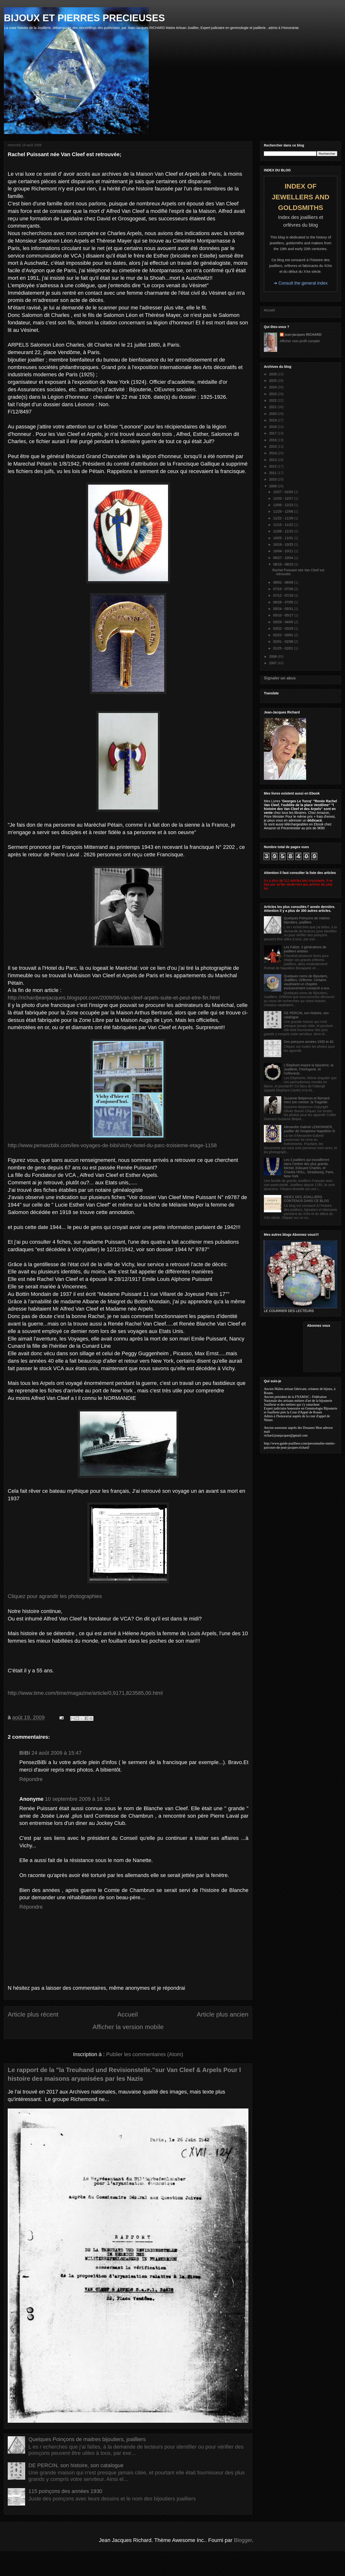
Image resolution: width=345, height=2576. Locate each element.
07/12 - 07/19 (283, 595)
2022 (273, 400)
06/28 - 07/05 (283, 602)
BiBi (24, 1753)
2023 (273, 394)
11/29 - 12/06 (283, 511)
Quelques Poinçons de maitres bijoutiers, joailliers (87, 2439)
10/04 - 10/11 (283, 551)
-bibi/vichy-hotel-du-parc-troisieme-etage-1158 (162, 1145)
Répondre (31, 1779)
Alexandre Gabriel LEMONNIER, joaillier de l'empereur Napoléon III (309, 1129)
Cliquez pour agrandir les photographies (55, 1596)
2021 (273, 407)
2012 (273, 466)
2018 (273, 427)
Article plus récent (33, 2014)
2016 (273, 440)
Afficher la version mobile (127, 2027)
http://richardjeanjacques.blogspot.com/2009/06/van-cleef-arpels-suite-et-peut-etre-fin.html (114, 998)
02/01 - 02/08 (283, 641)
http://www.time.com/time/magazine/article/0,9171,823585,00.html (85, 1693)
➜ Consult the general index (301, 283)
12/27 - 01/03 (283, 492)
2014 (273, 453)
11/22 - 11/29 (283, 518)
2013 (273, 460)
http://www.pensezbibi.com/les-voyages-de (58, 1145)
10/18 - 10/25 (283, 544)
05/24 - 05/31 (283, 609)
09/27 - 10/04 (283, 558)
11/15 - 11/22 (283, 525)
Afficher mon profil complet (300, 341)
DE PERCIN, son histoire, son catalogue (76, 2465)
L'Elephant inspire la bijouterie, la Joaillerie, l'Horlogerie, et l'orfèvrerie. (308, 1069)
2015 (273, 446)
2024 (273, 387)
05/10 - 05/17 (283, 615)
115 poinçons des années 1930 (65, 2491)
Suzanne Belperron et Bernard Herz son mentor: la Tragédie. (307, 1100)
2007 (273, 663)
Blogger (243, 2540)
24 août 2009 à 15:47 (56, 1753)
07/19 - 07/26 (283, 589)
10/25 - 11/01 (283, 538)
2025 (273, 381)
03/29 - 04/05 (283, 622)
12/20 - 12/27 (283, 498)
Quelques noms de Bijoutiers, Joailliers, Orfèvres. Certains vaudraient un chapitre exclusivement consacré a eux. (307, 982)
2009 (273, 486)
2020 (273, 414)
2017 (273, 433)
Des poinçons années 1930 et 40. (309, 1042)
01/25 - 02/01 (283, 648)
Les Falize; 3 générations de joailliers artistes (305, 949)
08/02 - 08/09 (283, 582)
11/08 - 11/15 (283, 531)
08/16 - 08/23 (283, 564)
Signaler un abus (280, 678)
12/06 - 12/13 (283, 505)
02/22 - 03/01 (283, 635)
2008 (273, 656)
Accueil (127, 2014)
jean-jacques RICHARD (303, 334)
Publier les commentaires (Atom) (144, 2054)
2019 (273, 420)
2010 (273, 479)
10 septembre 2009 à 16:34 (77, 1799)
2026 (273, 374)
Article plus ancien (222, 2014)
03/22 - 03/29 (283, 628)
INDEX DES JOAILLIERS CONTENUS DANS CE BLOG (306, 1199)
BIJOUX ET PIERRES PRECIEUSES (84, 18)
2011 (273, 473)
